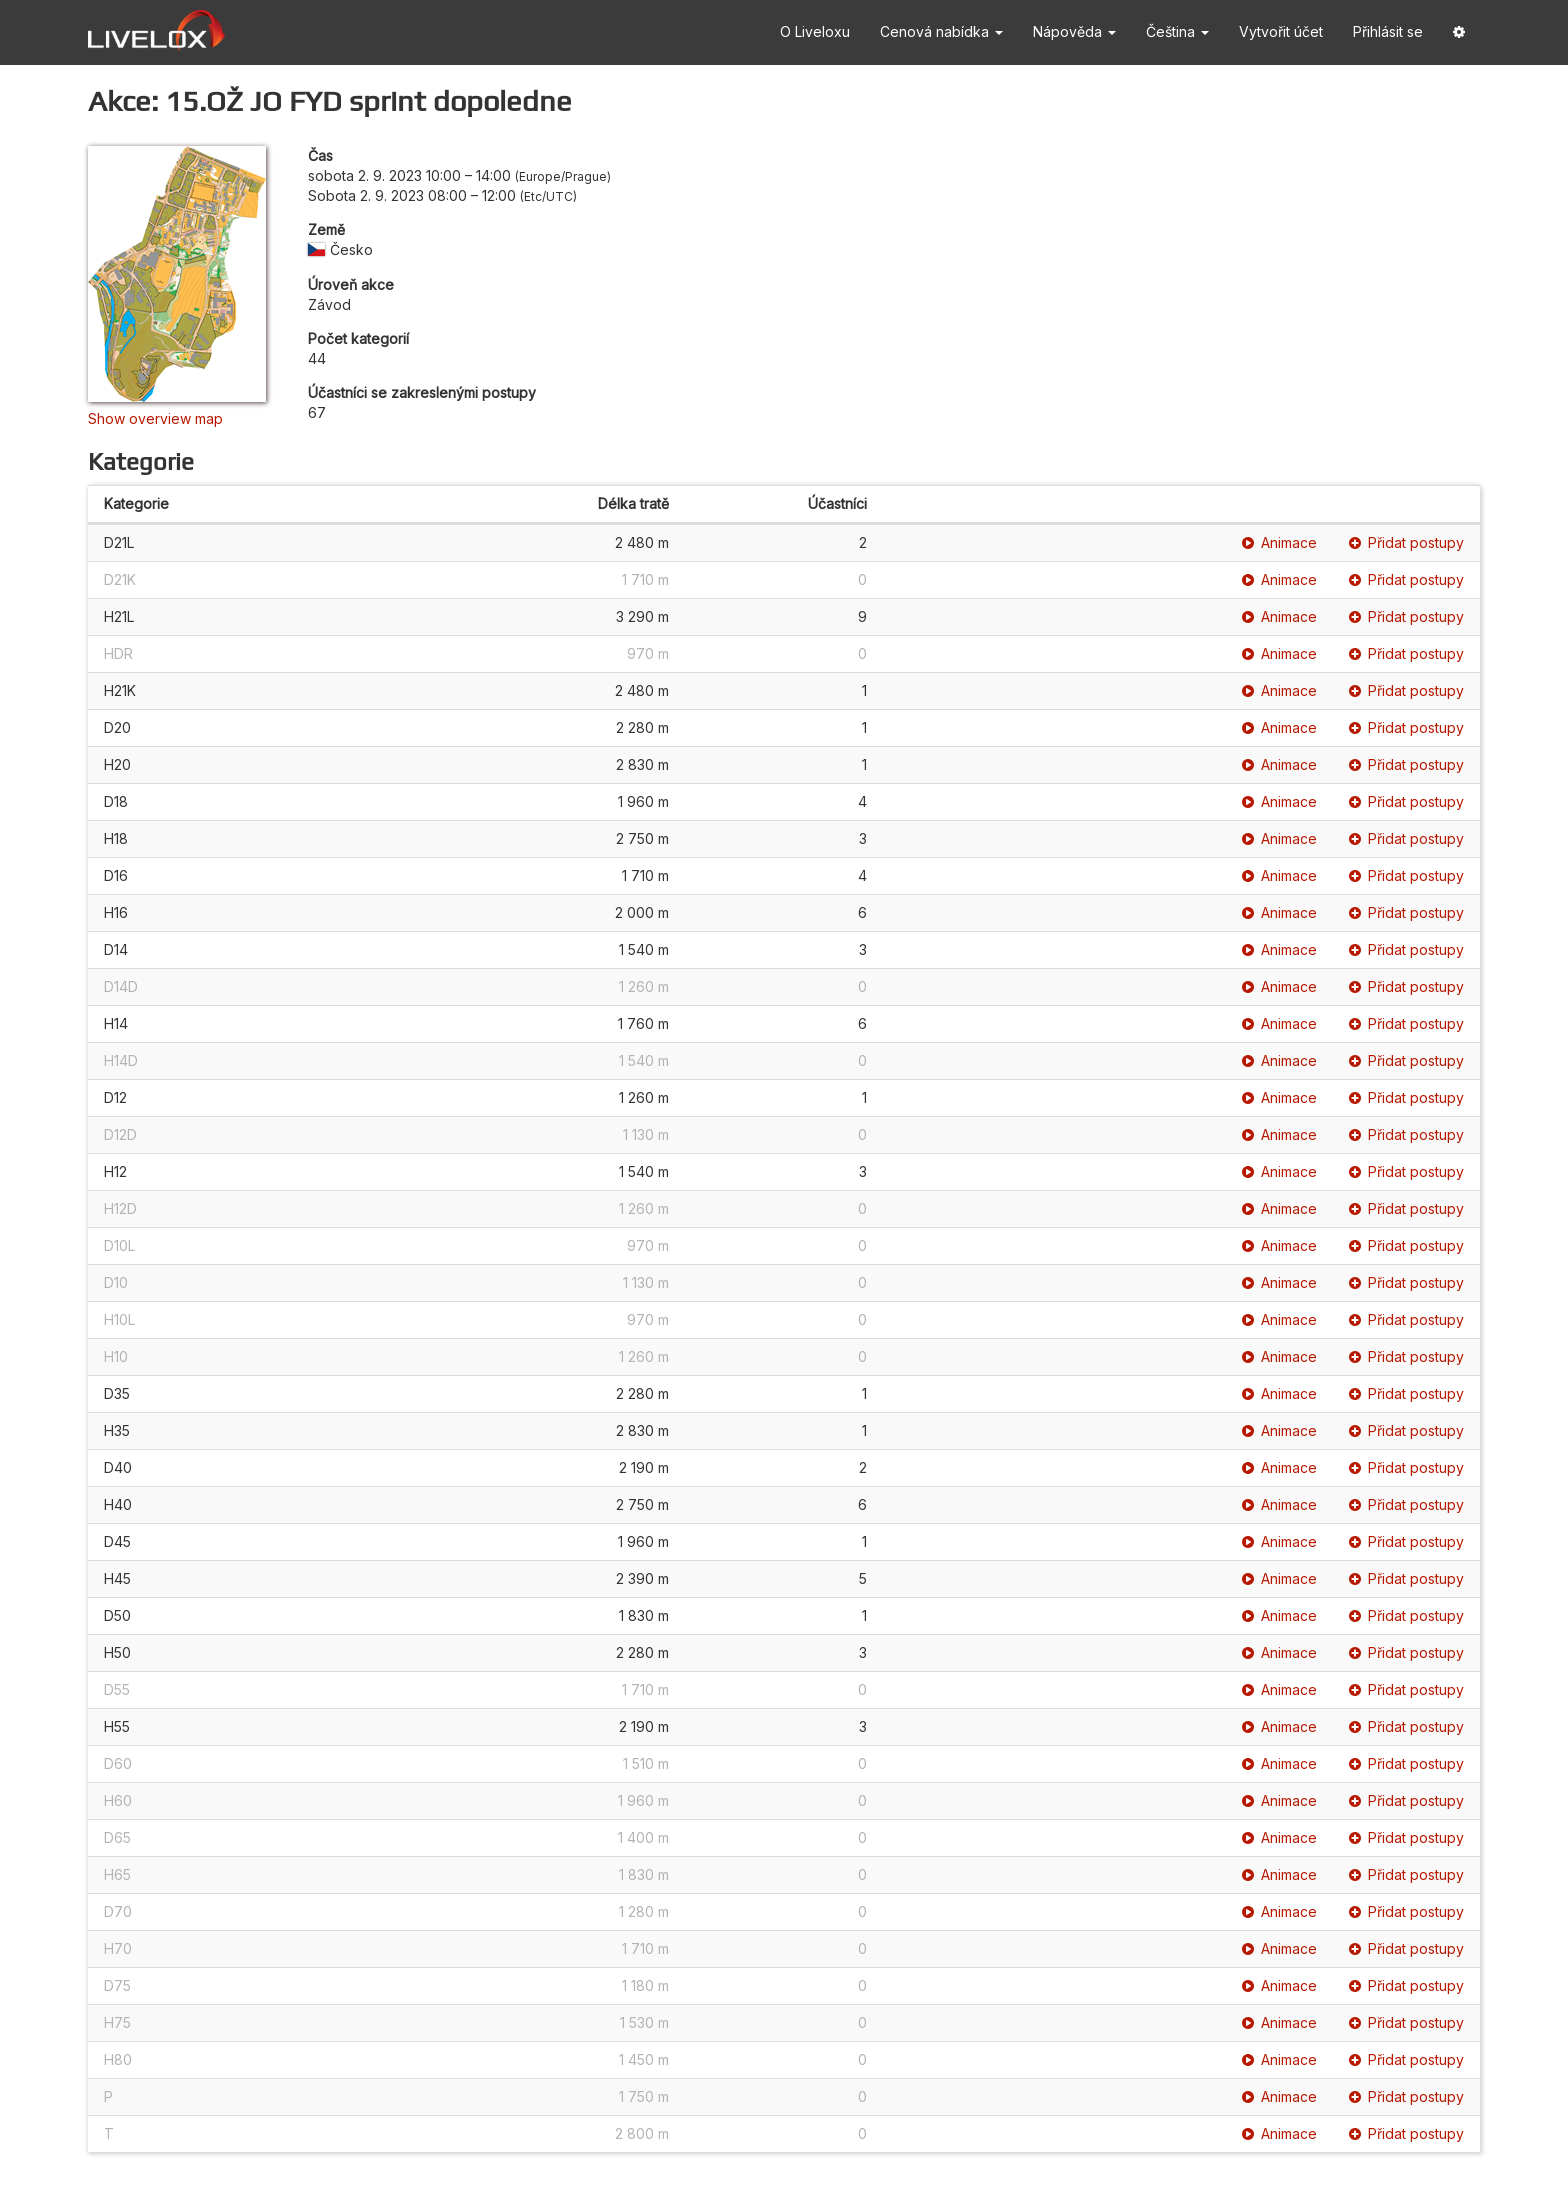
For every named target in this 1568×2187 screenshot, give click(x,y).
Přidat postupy (1406, 542)
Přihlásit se (1388, 31)
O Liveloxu (815, 31)
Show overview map (155, 418)
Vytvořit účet (1281, 31)
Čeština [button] (1177, 31)
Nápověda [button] (1074, 31)
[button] (1459, 32)
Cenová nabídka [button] (941, 31)
